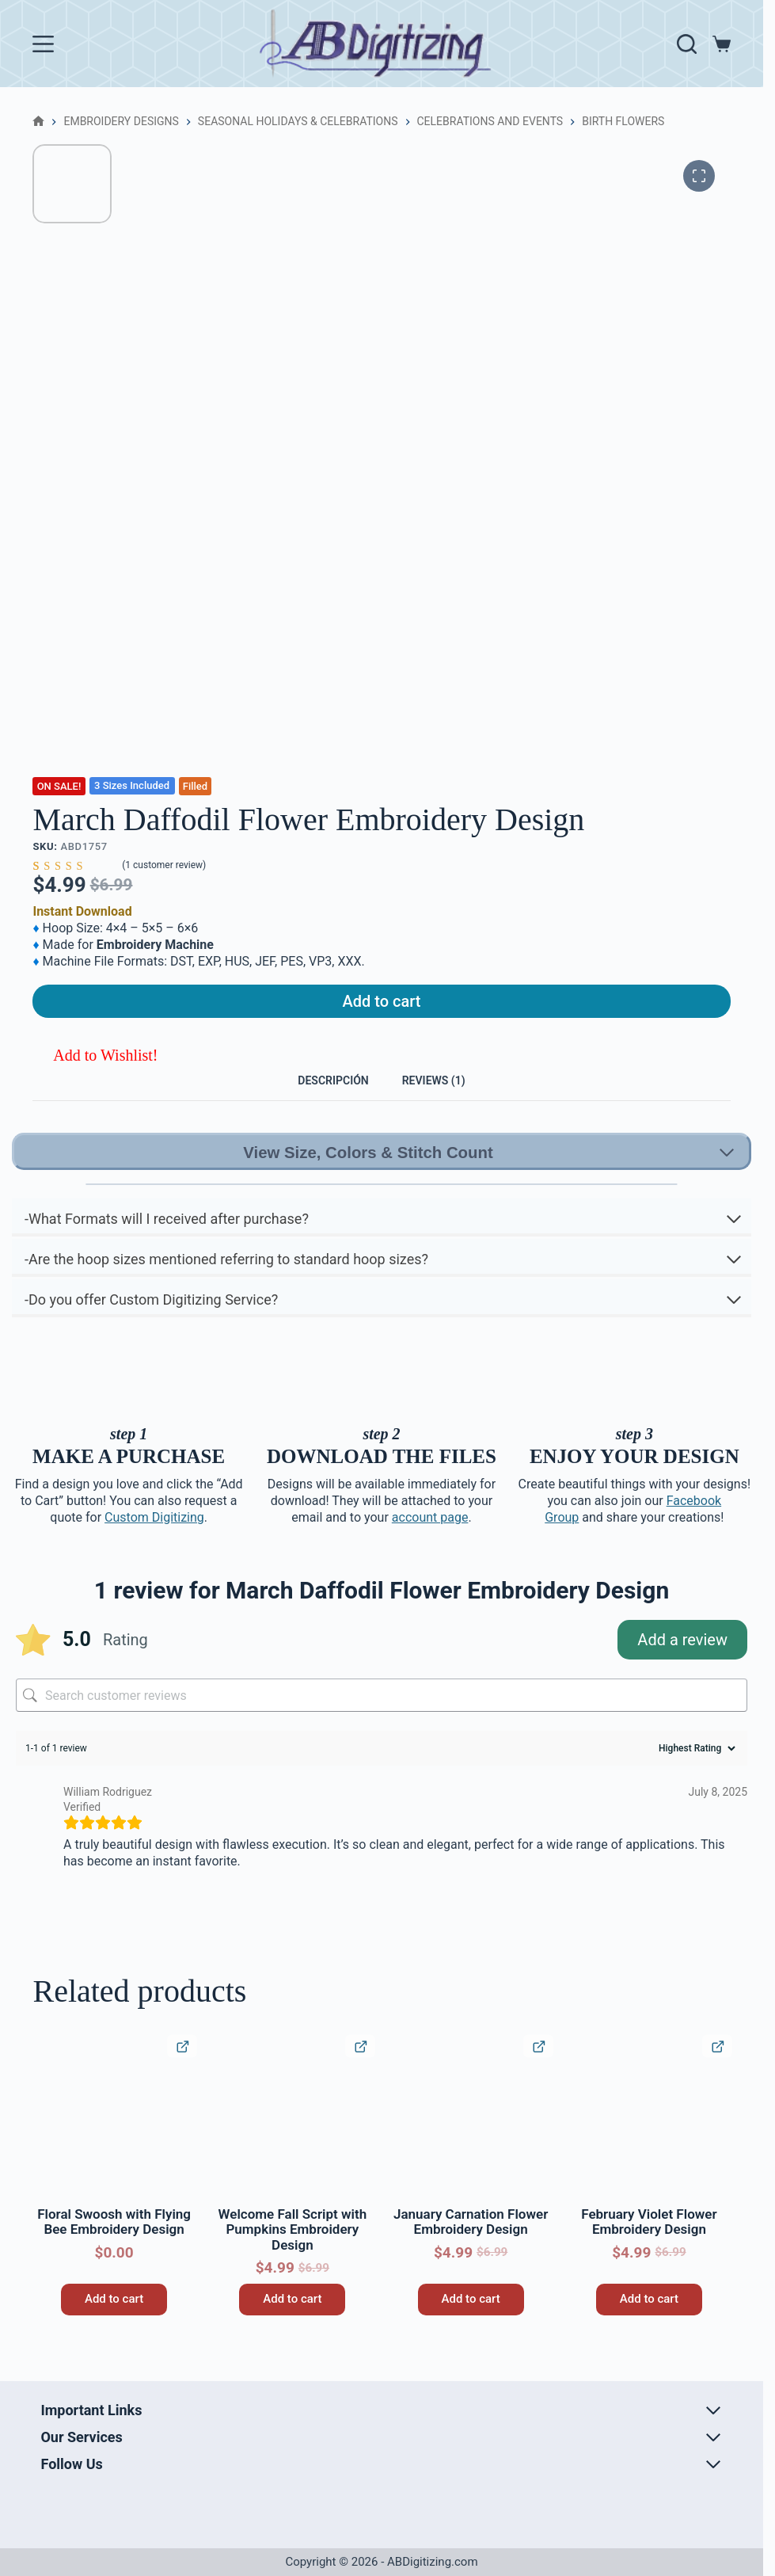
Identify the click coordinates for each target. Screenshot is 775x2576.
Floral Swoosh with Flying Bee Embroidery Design (114, 2246)
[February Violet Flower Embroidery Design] (649, 2141)
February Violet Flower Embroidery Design (648, 2246)
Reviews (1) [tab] (448, 1096)
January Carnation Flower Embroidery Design (470, 2246)
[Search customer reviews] (381, 1719)
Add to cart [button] (114, 2323)
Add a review (682, 1664)
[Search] (687, 44)
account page (430, 1541)
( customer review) (164, 865)
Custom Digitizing (154, 1541)
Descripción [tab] (319, 1096)
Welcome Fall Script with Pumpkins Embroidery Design (292, 2254)
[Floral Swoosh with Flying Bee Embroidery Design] (113, 2141)
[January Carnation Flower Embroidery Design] (470, 2141)
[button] (95, 1066)
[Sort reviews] (695, 1772)
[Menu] (43, 44)
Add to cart (382, 1006)
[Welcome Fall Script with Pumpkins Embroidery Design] (292, 2141)
